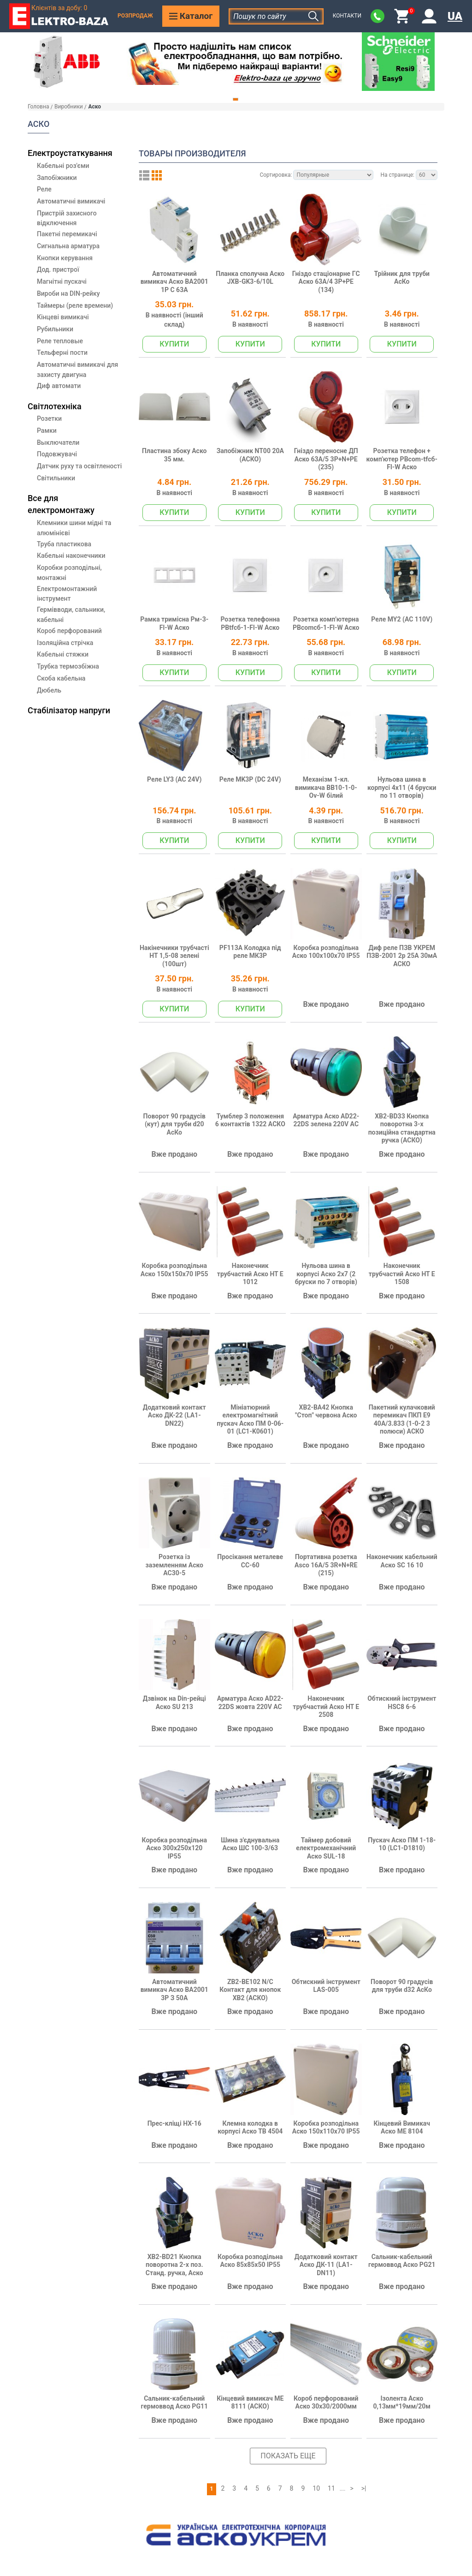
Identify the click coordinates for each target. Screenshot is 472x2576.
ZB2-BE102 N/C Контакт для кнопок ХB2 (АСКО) (250, 1990)
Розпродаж (135, 15)
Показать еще (287, 2455)
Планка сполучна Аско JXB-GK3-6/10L (250, 278)
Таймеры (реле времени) (75, 305)
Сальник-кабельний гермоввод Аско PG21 (402, 2261)
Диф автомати (59, 385)
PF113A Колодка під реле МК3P (250, 952)
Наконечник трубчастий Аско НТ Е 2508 (326, 1706)
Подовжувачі (57, 454)
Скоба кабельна (61, 678)
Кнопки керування (65, 258)
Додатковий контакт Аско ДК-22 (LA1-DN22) (174, 1415)
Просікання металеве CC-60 (250, 1561)
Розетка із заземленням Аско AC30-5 (174, 1565)
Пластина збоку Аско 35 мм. (174, 455)
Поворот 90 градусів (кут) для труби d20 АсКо (174, 1124)
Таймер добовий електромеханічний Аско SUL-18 (326, 1848)
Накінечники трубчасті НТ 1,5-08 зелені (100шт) (174, 956)
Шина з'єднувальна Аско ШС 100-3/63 (250, 1844)
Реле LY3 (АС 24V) (174, 779)
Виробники (68, 106)
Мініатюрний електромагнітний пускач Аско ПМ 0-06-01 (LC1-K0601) (250, 1419)
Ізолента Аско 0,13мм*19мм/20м (402, 2402)
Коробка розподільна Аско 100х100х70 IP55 (326, 952)
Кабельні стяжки (62, 654)
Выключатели (58, 442)
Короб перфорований (69, 630)
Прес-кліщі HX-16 (174, 2123)
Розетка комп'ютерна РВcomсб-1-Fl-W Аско (326, 623)
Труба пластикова (64, 544)
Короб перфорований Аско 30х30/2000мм (326, 2402)
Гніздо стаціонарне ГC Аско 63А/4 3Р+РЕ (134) (326, 281)
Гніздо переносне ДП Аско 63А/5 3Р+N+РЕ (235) (326, 459)
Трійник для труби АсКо (402, 278)
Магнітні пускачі (62, 281)
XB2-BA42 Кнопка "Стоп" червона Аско (326, 1411)
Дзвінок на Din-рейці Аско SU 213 (174, 1702)
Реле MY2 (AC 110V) (401, 619)
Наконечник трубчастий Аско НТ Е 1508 (402, 1273)
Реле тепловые (60, 341)
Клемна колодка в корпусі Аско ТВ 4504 (250, 2127)
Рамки (47, 430)
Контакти (347, 15)
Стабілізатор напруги (69, 710)
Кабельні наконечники (71, 555)
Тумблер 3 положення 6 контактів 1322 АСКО (250, 1120)
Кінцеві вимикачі (63, 317)
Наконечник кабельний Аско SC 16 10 (401, 1561)
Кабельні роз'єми (63, 165)
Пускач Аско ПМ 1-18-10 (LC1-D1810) (402, 1844)
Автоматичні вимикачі (71, 201)
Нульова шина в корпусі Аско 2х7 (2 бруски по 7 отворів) (326, 1273)
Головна (38, 106)
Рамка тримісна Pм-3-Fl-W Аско (174, 623)
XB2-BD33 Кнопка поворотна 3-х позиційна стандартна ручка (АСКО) (402, 1128)
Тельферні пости (62, 352)
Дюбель (49, 690)
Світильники (56, 478)
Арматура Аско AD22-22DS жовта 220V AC (250, 1702)
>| (363, 2488)
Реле (44, 189)
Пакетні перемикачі (67, 234)
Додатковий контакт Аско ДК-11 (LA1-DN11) (326, 2265)
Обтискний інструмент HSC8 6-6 (401, 1702)
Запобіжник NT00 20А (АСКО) (250, 455)
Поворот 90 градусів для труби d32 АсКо (402, 1986)
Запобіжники (57, 177)
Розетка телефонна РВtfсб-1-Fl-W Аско (250, 623)
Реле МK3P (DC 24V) (250, 779)
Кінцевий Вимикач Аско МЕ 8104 (401, 2127)
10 (316, 2488)
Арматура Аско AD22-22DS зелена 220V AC (326, 1120)
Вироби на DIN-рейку (68, 293)
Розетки (49, 418)
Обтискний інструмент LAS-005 (326, 1986)
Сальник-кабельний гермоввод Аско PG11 (174, 2402)
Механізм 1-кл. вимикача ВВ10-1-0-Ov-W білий (326, 787)
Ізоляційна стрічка (65, 642)
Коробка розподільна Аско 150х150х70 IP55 (174, 1270)
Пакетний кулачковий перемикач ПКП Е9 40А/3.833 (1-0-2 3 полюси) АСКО (402, 1419)
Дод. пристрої (58, 269)
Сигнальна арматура (68, 246)
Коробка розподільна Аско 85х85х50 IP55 (250, 2261)
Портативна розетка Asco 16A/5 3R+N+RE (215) (326, 1565)
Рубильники (55, 329)
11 (331, 2488)
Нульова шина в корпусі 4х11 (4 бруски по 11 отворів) (402, 787)
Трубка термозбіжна (68, 666)
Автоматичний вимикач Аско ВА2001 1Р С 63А (174, 281)
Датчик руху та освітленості (79, 466)
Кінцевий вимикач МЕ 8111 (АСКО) (250, 2402)
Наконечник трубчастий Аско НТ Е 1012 (250, 1273)
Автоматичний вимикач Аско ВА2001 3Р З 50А (174, 1990)
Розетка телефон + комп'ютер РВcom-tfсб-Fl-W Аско (401, 459)
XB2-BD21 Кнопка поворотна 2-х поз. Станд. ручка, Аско (174, 2265)
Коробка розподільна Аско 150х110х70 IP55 (326, 2127)
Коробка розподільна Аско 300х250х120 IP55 (174, 1848)
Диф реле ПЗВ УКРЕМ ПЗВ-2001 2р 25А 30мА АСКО (401, 956)
